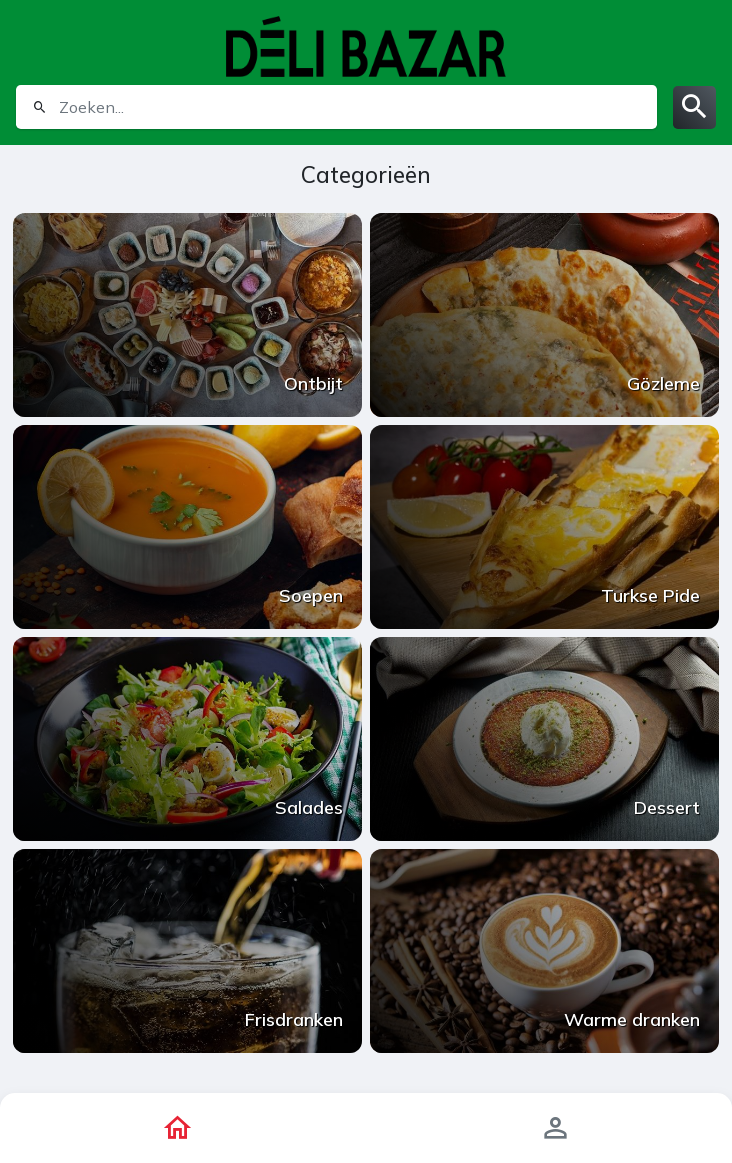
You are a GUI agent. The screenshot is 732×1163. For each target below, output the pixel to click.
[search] (356, 107)
